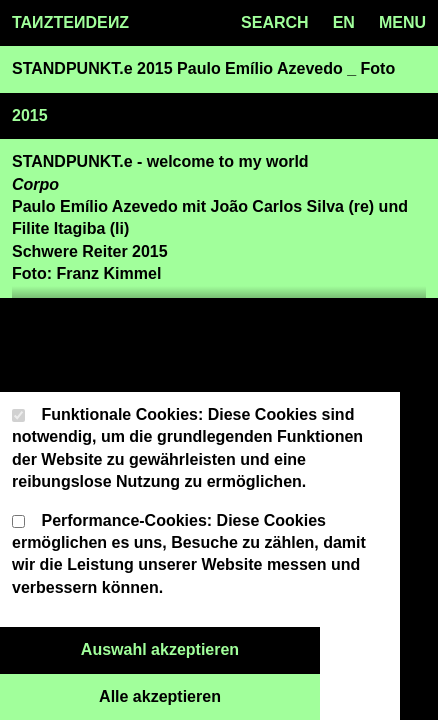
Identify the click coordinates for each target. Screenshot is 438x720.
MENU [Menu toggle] (402, 22)
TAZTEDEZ (70, 23)
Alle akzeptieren (209, 695)
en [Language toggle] (344, 22)
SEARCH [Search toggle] (275, 22)
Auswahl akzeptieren (200, 648)
